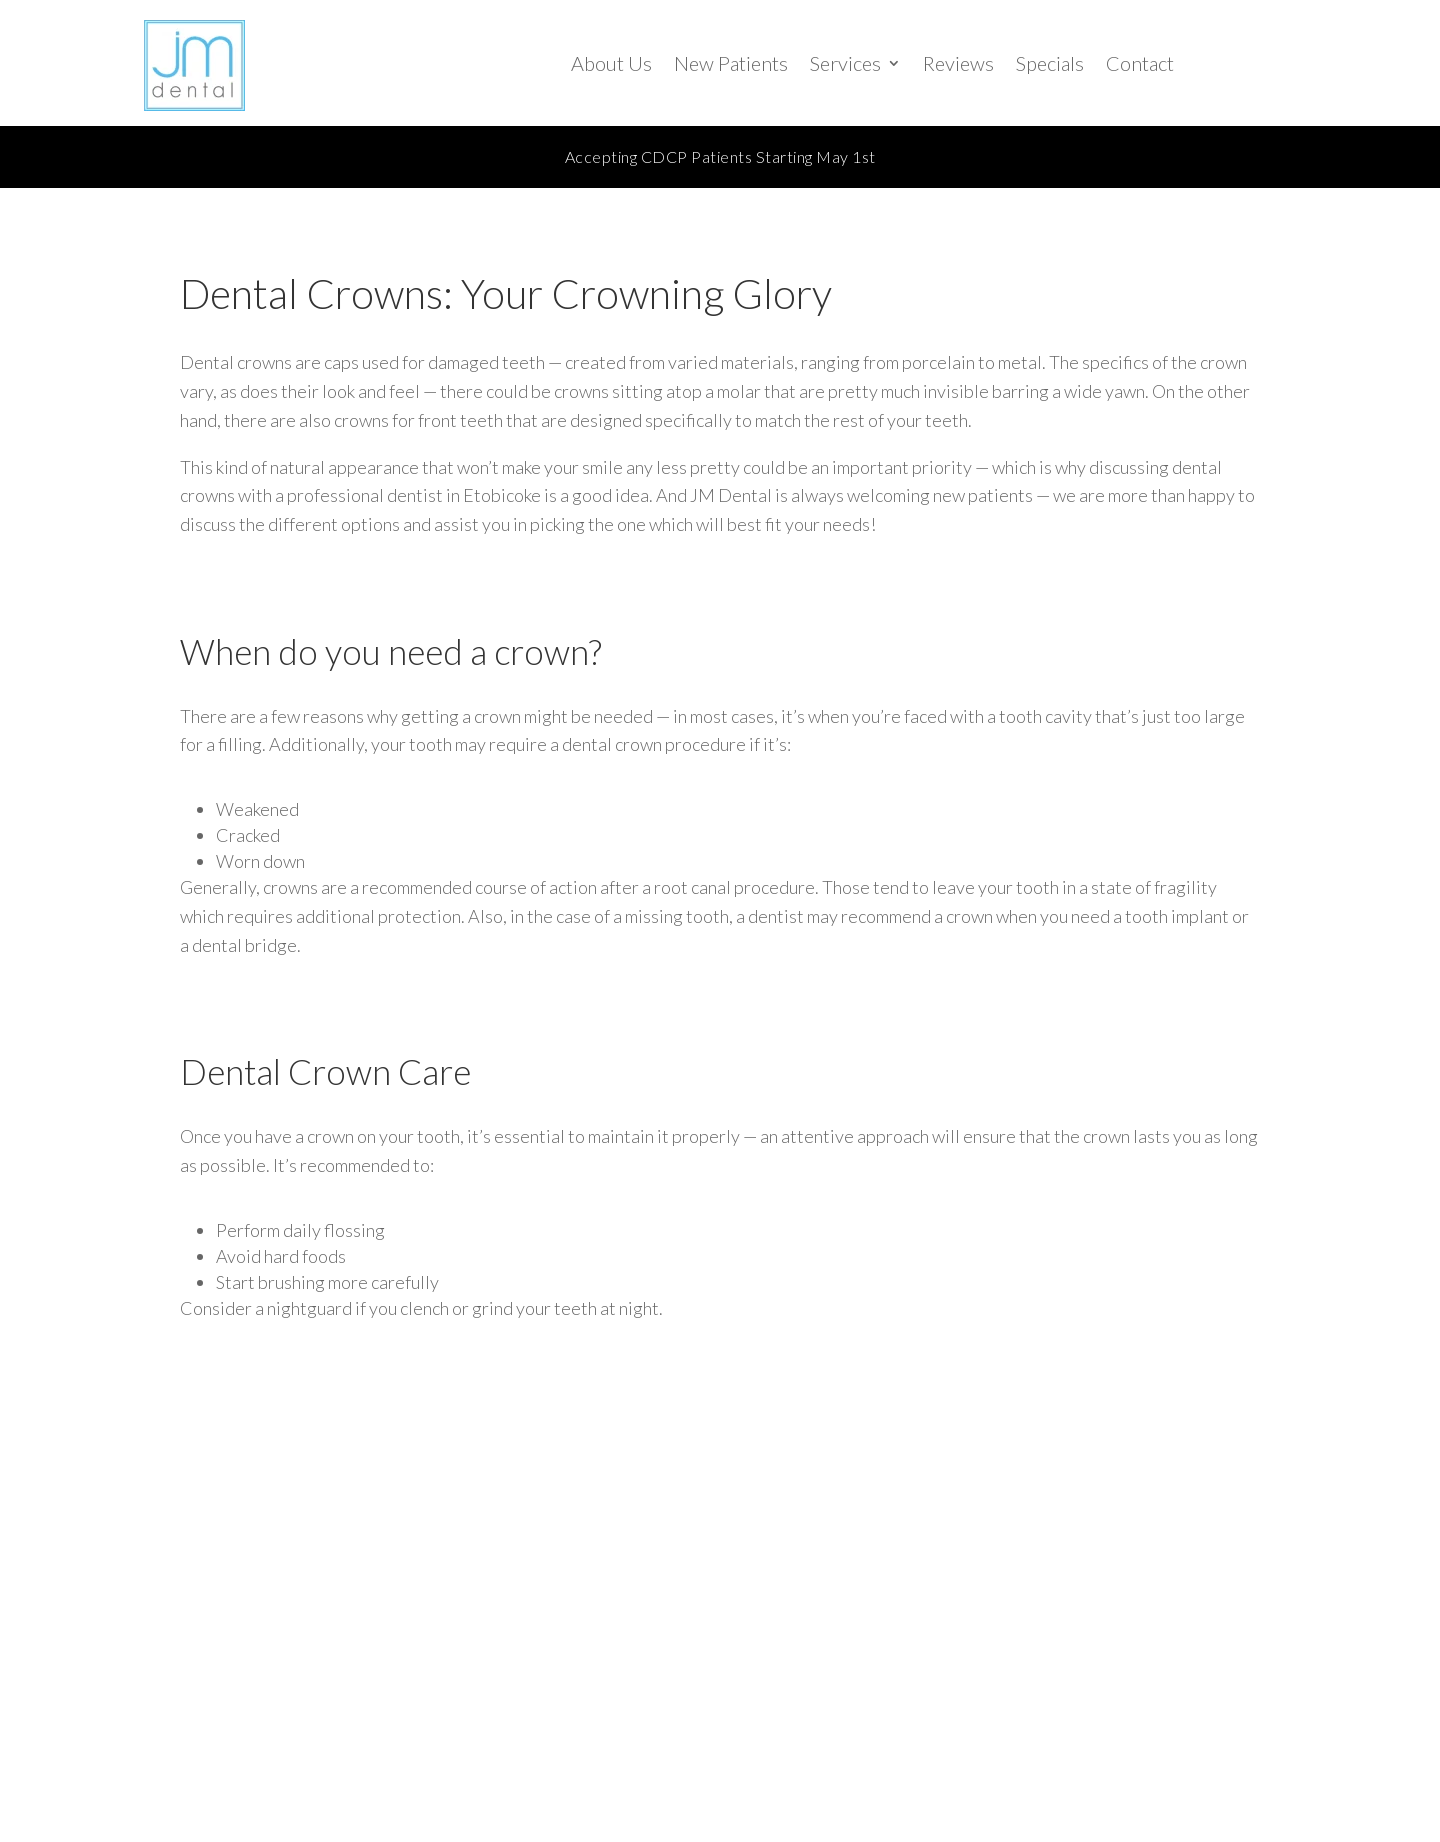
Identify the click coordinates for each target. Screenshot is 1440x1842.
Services (845, 63)
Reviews (958, 63)
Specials (1050, 63)
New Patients (731, 63)
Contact (1140, 63)
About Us (611, 63)
